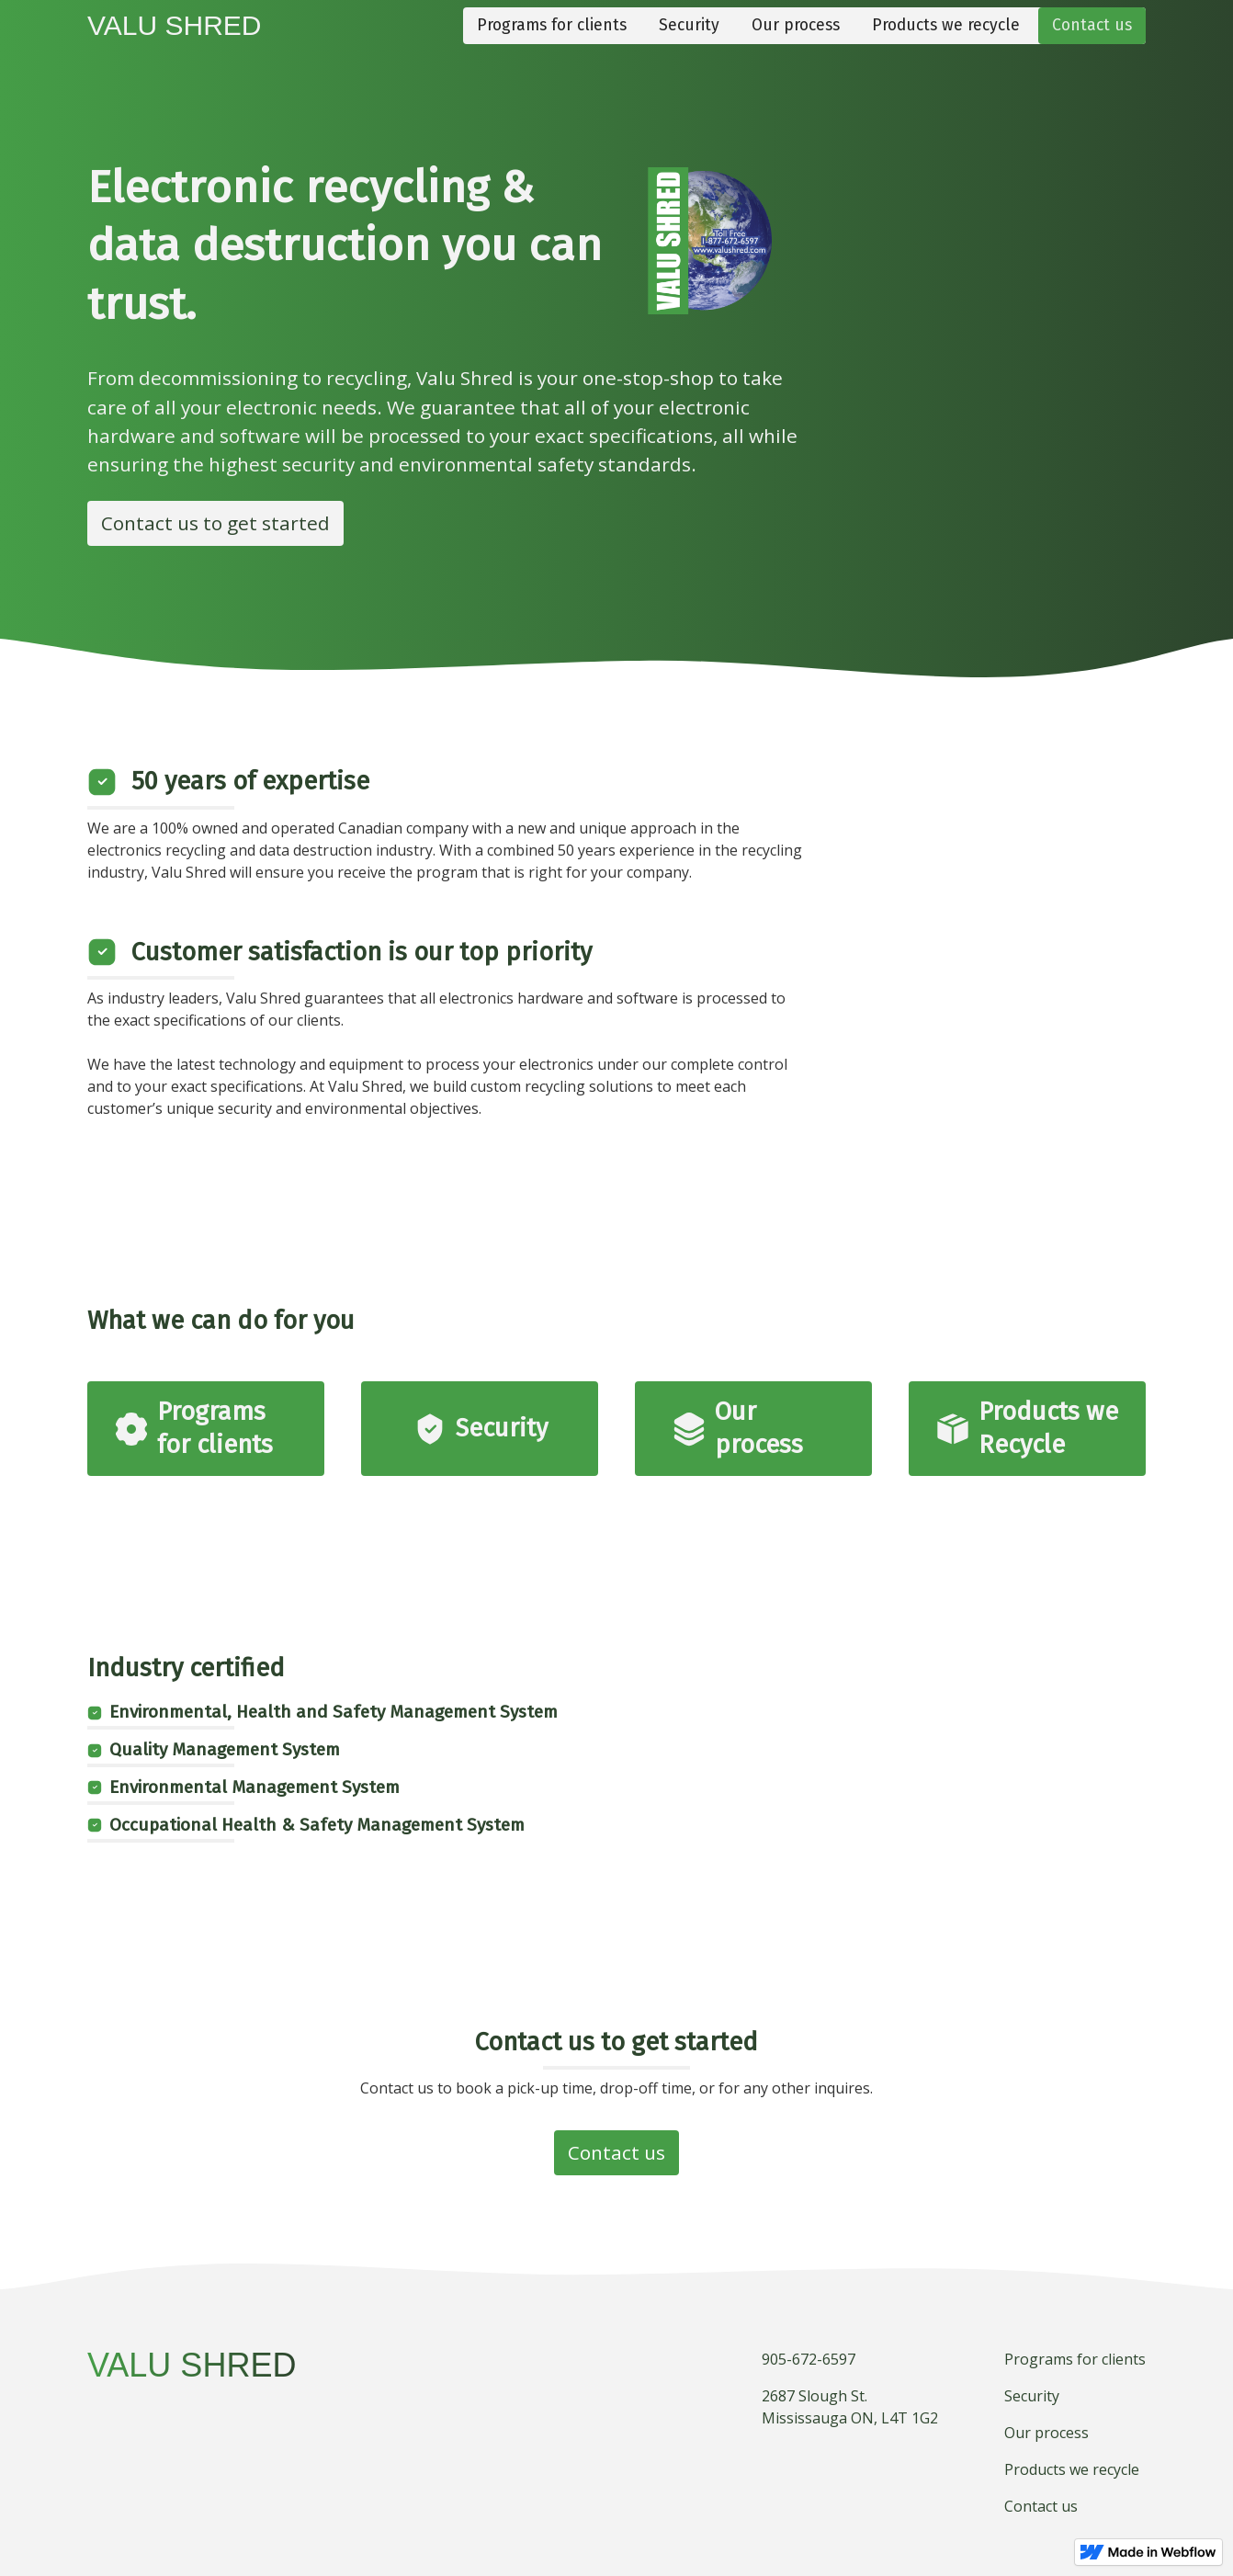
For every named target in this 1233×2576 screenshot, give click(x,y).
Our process (796, 25)
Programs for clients (552, 25)
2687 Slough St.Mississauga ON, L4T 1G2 (850, 2407)
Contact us (1092, 25)
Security (689, 25)
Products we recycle (946, 25)
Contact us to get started (215, 523)
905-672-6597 (808, 2359)
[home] (174, 26)
